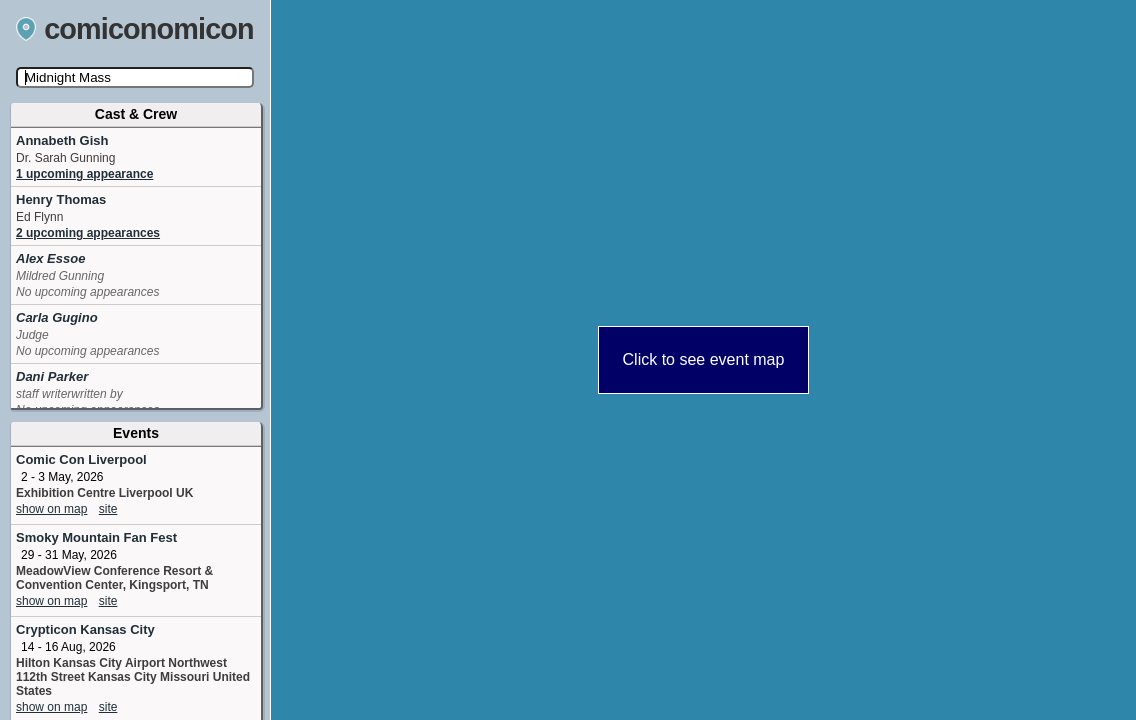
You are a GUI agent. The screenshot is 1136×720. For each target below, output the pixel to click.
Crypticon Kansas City (85, 629)
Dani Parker (52, 376)
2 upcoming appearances (88, 233)
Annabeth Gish (62, 140)
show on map (51, 509)
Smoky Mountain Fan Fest (96, 537)
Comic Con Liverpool (81, 459)
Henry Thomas (61, 199)
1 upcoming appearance (84, 174)
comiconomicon (135, 29)
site (108, 509)
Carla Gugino (57, 317)
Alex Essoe (50, 258)
